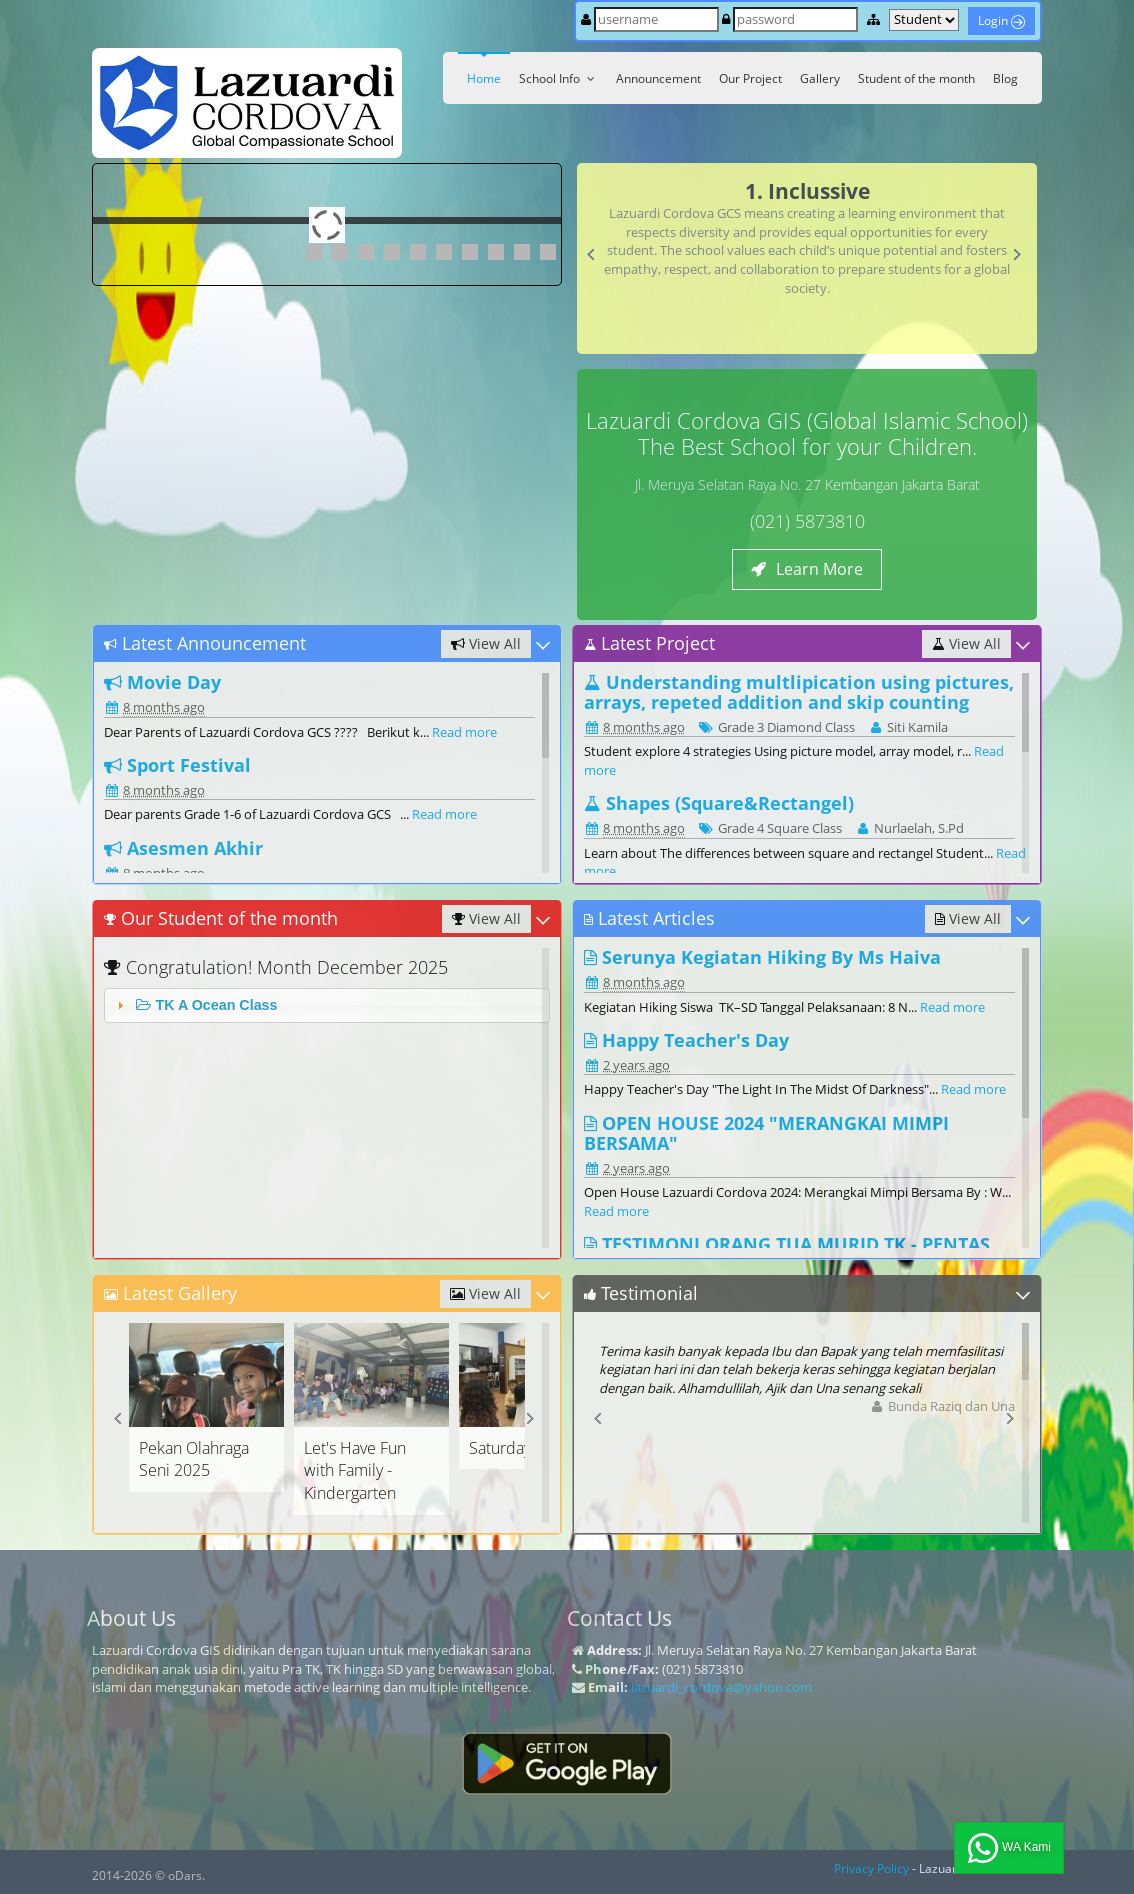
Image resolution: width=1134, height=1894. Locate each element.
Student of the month (916, 78)
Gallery (820, 78)
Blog (1005, 78)
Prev (596, 259)
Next (1021, 259)
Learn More (807, 569)
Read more (464, 732)
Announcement (658, 78)
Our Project (750, 78)
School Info (558, 78)
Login (1001, 20)
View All (486, 643)
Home (484, 78)
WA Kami (1009, 1848)
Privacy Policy (871, 1868)
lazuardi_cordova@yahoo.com (721, 1687)
